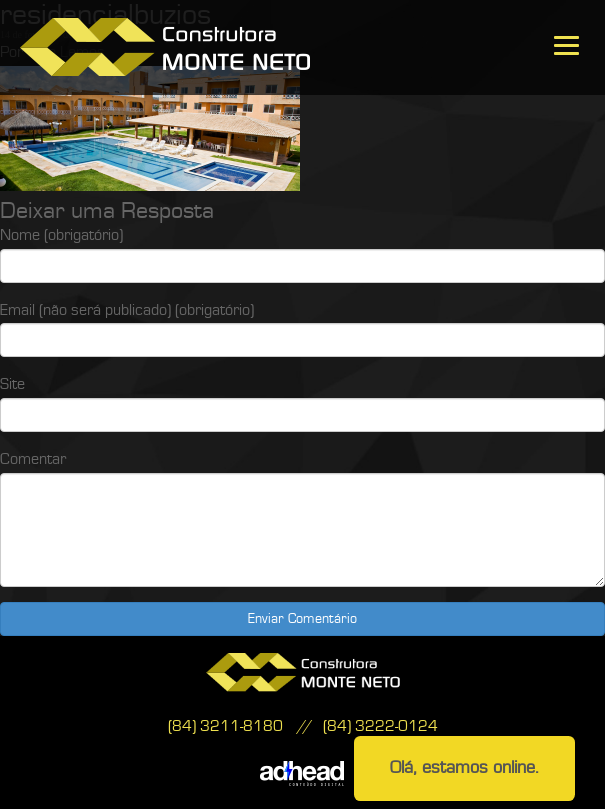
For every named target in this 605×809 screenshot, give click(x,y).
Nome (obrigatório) (61, 235)
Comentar (33, 459)
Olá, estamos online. (464, 767)
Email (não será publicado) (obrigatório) (127, 310)
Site (12, 384)
